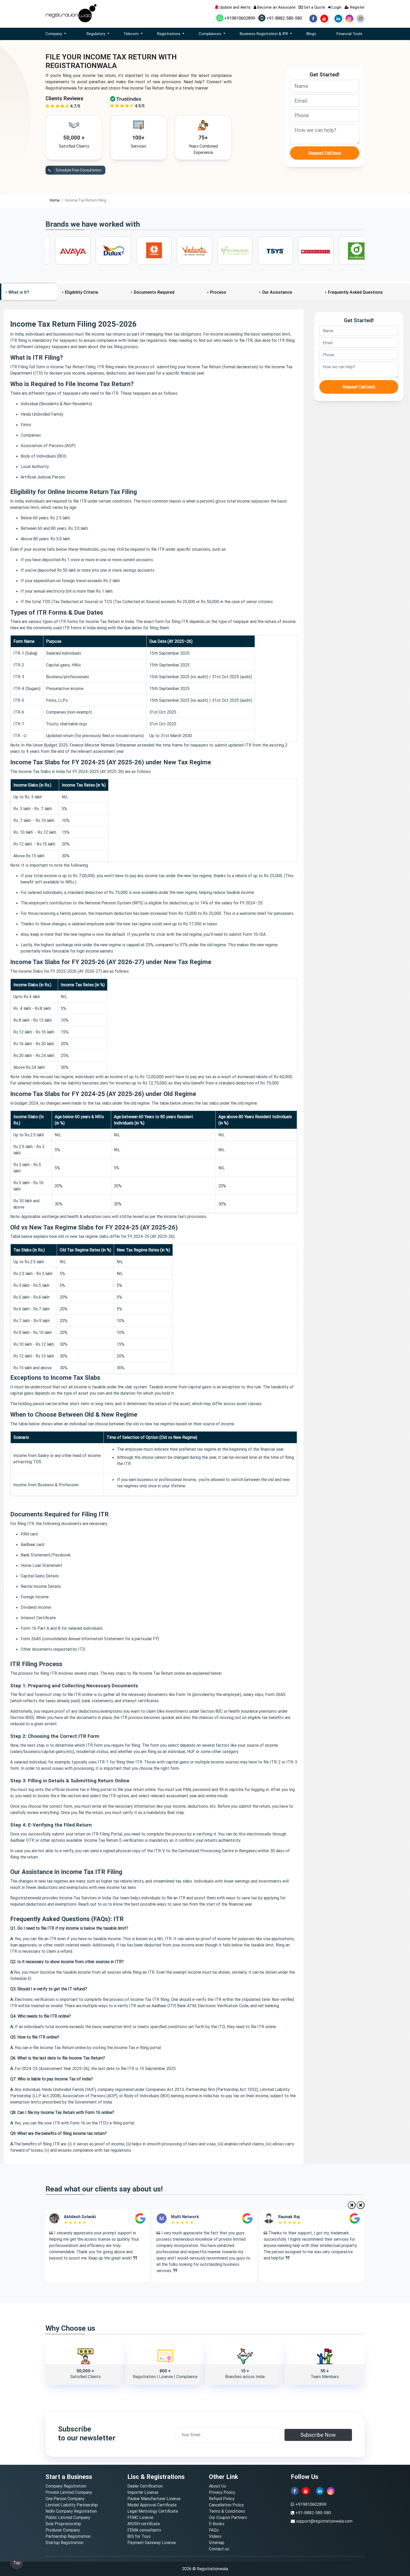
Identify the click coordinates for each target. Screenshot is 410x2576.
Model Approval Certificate (151, 2504)
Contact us (219, 2548)
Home (55, 200)
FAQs (214, 2530)
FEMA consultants (144, 2530)
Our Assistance (277, 292)
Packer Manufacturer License (153, 2498)
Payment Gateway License (151, 2542)
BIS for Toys (139, 2536)
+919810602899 (235, 18)
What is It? (18, 292)
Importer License (142, 2492)
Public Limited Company (67, 2517)
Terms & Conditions (227, 2511)
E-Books (216, 2523)
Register (355, 7)
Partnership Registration (67, 2536)
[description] (324, 134)
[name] (324, 86)
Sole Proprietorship (63, 2523)
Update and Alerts (232, 7)
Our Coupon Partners (228, 2517)
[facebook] (313, 19)
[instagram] (349, 19)
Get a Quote (312, 7)
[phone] (324, 115)
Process (218, 292)
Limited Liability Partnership (71, 2504)
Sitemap (216, 2542)
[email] (324, 100)
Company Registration (65, 2486)
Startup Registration (64, 2542)
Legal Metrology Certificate (152, 2511)
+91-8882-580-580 (280, 18)
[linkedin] (338, 19)
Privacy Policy (222, 2492)
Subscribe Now (318, 2435)
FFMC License (140, 2517)
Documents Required (154, 292)
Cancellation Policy (226, 2504)
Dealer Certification (145, 2486)
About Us (217, 2486)
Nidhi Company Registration (71, 2511)
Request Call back (324, 153)
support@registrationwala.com (324, 2521)
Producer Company (62, 2530)
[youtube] (324, 19)
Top (16, 2562)
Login (334, 7)
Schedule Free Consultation (73, 170)
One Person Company (64, 2498)
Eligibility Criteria (81, 292)
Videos (215, 2536)
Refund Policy (222, 2498)
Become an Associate (274, 7)
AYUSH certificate (143, 2523)
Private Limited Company (68, 2492)
